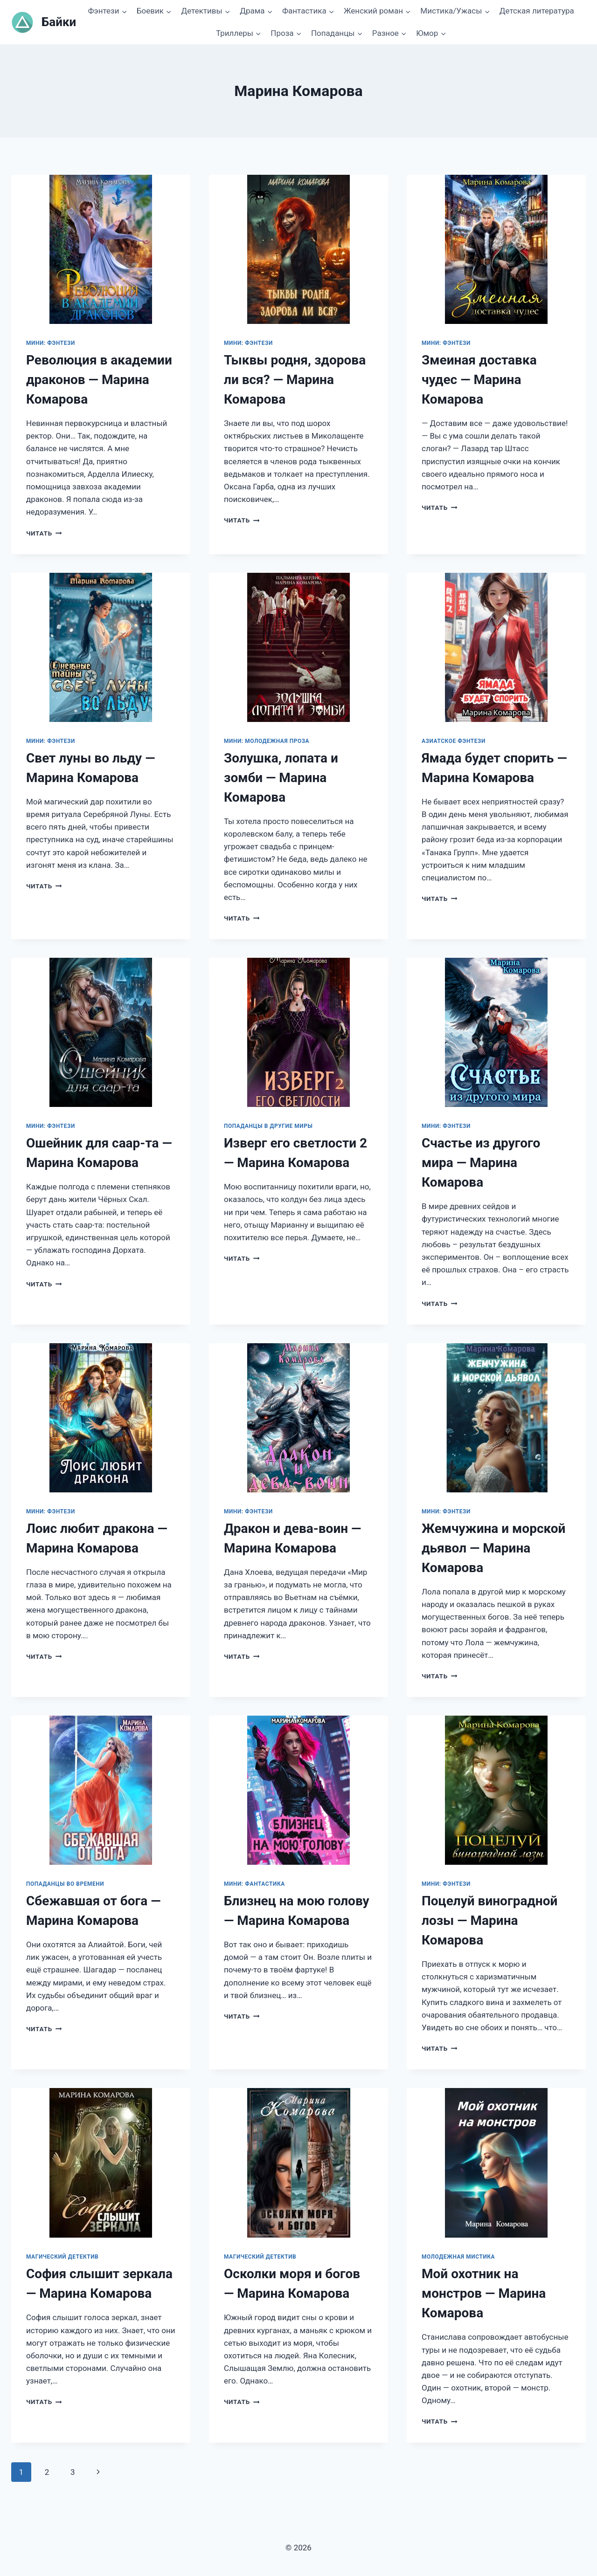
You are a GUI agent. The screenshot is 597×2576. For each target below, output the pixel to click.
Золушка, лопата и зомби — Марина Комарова (281, 777)
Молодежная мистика (458, 2256)
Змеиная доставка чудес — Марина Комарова (479, 379)
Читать (44, 533)
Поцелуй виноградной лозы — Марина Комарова (489, 1920)
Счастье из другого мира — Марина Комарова (481, 1162)
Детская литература (537, 10)
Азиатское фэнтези (454, 741)
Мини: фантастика (254, 1884)
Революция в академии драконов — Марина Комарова (99, 379)
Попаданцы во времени (65, 1884)
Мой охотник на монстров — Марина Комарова (484, 2293)
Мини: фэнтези (50, 343)
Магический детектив (62, 2256)
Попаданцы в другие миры (268, 1126)
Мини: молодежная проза (266, 741)
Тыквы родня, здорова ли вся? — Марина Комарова (295, 379)
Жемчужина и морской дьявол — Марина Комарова (493, 1548)
